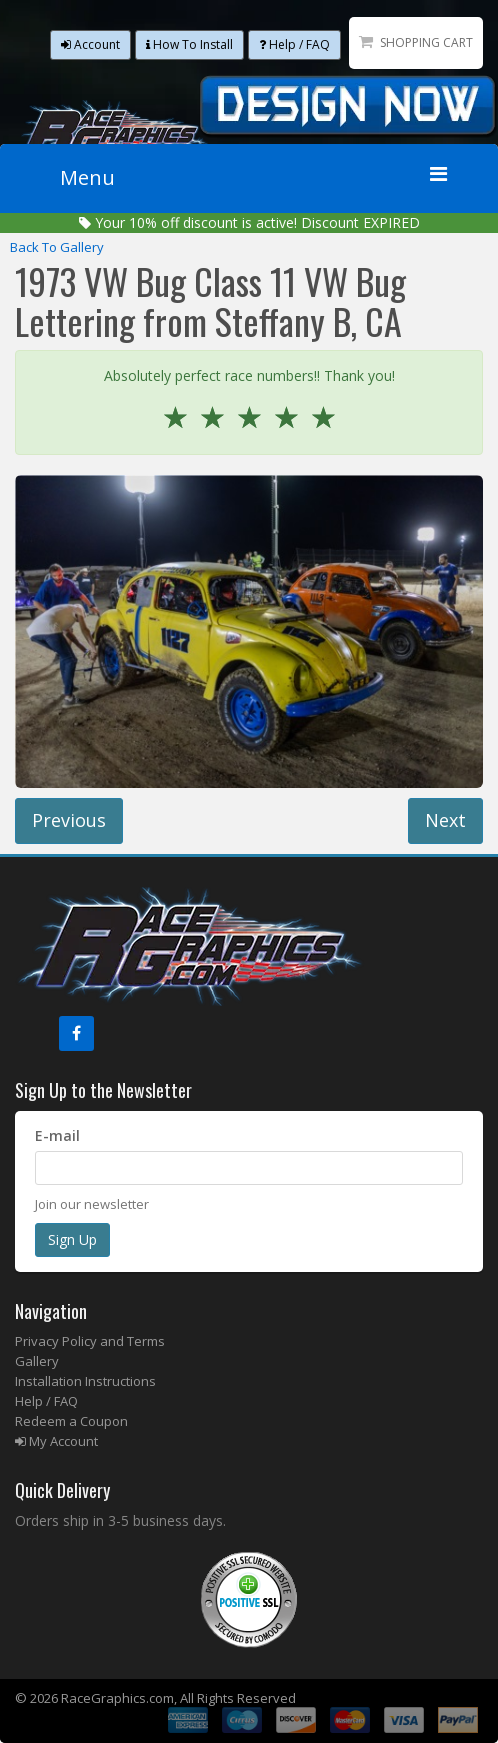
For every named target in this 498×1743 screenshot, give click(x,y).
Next (445, 820)
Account (90, 44)
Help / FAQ (294, 44)
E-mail (57, 1135)
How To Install (189, 44)
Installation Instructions (85, 1381)
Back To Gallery (57, 247)
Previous (69, 820)
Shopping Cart (426, 42)
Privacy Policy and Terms (90, 1341)
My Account (56, 1441)
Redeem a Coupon (71, 1421)
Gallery (37, 1361)
